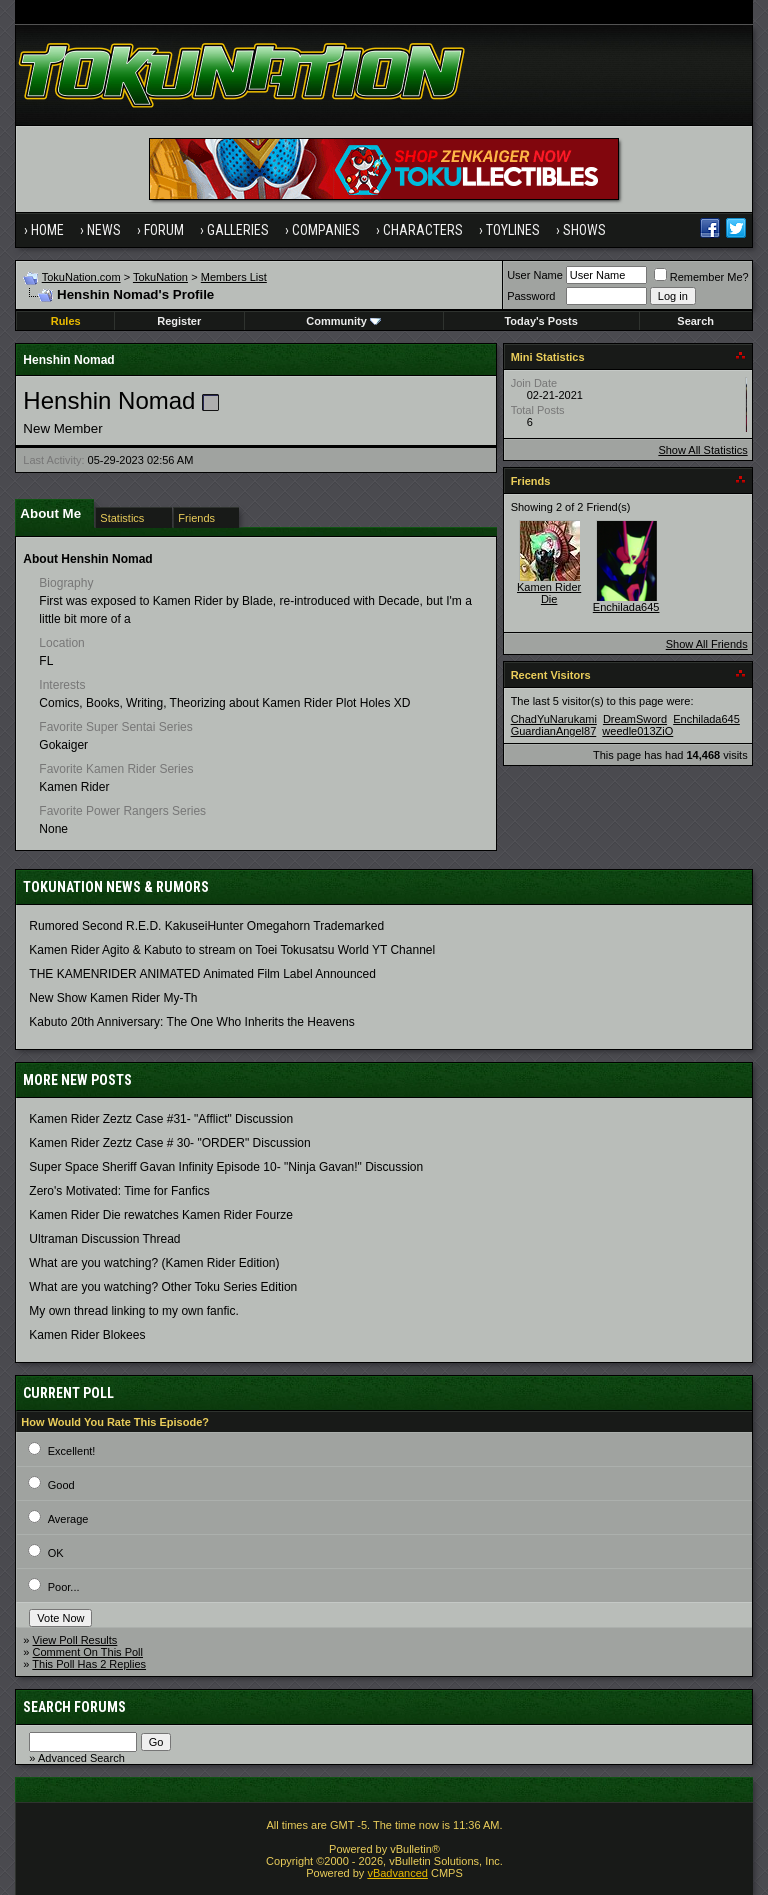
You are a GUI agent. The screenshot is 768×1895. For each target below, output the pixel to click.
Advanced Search (81, 1758)
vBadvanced (397, 1873)
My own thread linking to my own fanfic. (133, 1311)
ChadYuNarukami (554, 719)
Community (343, 321)
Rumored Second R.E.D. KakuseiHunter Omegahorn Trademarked (206, 926)
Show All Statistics (702, 450)
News (104, 230)
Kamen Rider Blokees (87, 1335)
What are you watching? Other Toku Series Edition (163, 1287)
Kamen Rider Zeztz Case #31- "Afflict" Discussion (161, 1119)
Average (68, 1519)
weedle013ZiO (637, 731)
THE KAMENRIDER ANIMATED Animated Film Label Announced (202, 974)
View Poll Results (75, 1640)
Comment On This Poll (88, 1652)
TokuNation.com (81, 277)
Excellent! (72, 1451)
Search (695, 321)
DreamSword (635, 719)
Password (531, 296)
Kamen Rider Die (549, 593)
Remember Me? (701, 277)
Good (61, 1485)
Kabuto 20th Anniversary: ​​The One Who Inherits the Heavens (191, 1022)
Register (179, 321)
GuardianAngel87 (554, 731)
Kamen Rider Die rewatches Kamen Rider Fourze (160, 1215)
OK (56, 1553)
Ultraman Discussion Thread (104, 1239)
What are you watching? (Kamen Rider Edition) (154, 1263)
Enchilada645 (626, 607)
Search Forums (74, 1707)
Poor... (64, 1587)
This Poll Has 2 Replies (89, 1664)
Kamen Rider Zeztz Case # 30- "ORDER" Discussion (169, 1143)
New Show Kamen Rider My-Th (113, 998)
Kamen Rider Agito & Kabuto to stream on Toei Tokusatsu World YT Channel (232, 950)
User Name (535, 275)
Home (47, 230)
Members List (234, 277)
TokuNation (160, 277)
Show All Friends (707, 644)
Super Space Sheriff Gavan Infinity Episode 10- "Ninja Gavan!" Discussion (226, 1167)
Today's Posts (540, 321)
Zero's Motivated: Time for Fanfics (119, 1191)
